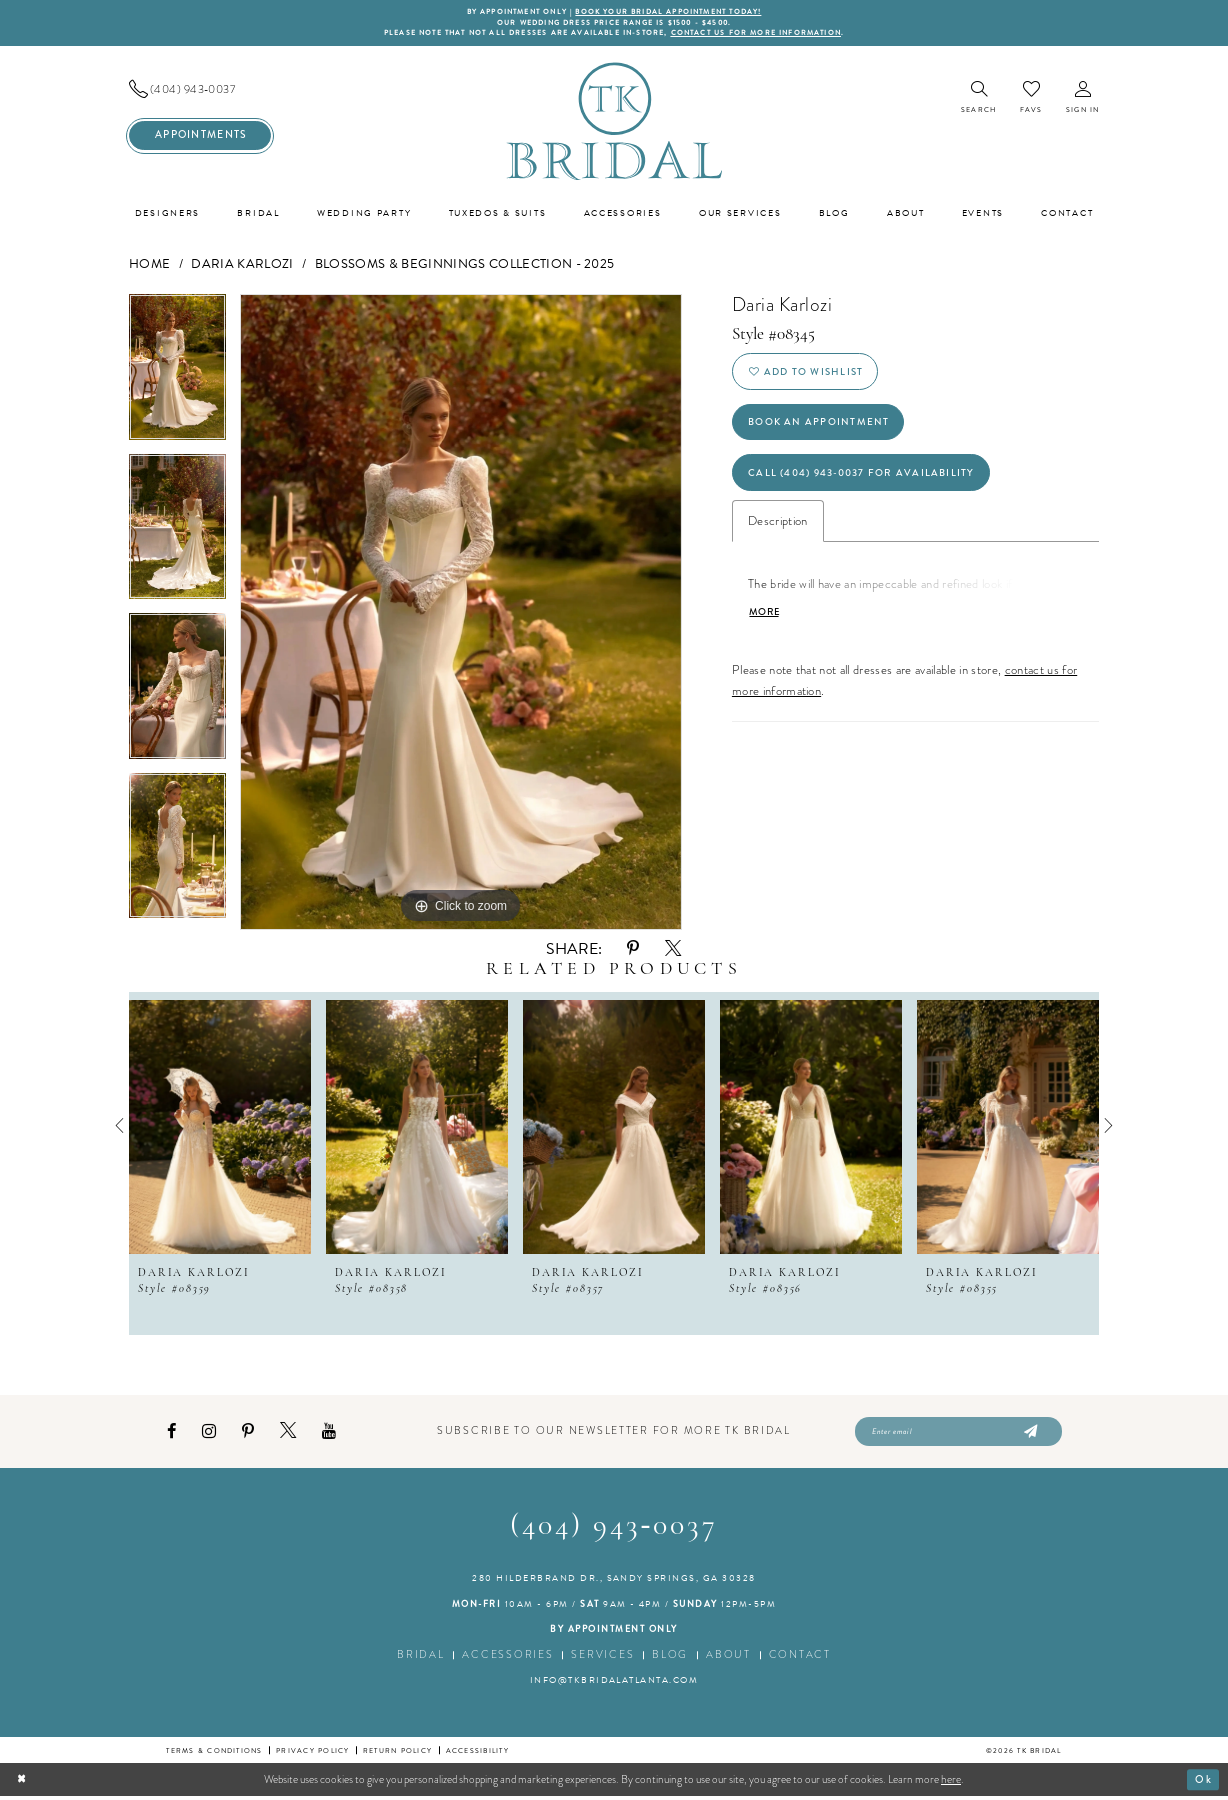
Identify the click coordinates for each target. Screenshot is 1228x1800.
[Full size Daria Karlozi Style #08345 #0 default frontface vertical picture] (461, 614)
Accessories (507, 1658)
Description (778, 531)
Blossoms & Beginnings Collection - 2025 (465, 266)
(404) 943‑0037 (614, 1530)
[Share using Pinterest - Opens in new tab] (633, 950)
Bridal (420, 1658)
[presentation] (220, 1128)
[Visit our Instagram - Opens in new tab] (209, 1434)
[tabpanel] (177, 376)
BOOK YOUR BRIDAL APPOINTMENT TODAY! (672, 12)
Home (149, 266)
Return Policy (397, 1753)
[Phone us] (200, 91)
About (728, 1658)
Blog (670, 1658)
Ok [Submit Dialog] (1203, 1782)
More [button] (764, 624)
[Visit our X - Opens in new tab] (288, 1434)
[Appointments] (200, 137)
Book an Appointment (821, 428)
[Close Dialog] (22, 1783)
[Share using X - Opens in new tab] (673, 951)
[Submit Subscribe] (1028, 1435)
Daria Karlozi (242, 266)
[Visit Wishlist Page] (1031, 99)
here (951, 1783)
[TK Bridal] (614, 122)
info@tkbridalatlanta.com (614, 1684)
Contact (800, 1658)
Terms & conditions (214, 1753)
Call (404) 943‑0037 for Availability (867, 481)
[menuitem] (200, 91)
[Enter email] (958, 1435)
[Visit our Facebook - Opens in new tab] (171, 1434)
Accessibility (477, 1753)
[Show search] (978, 100)
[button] (1082, 100)
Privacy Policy (312, 1753)
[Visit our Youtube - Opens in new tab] (329, 1434)
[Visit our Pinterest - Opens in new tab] (248, 1434)
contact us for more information (763, 35)
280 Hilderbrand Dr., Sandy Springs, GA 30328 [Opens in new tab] (614, 1582)
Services (602, 1658)
